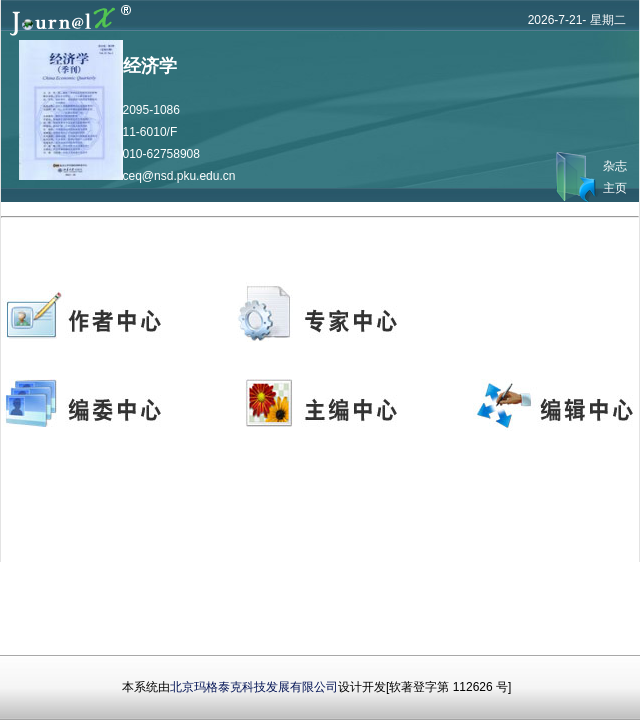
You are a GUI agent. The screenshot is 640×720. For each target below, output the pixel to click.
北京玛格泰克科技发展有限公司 (254, 687)
